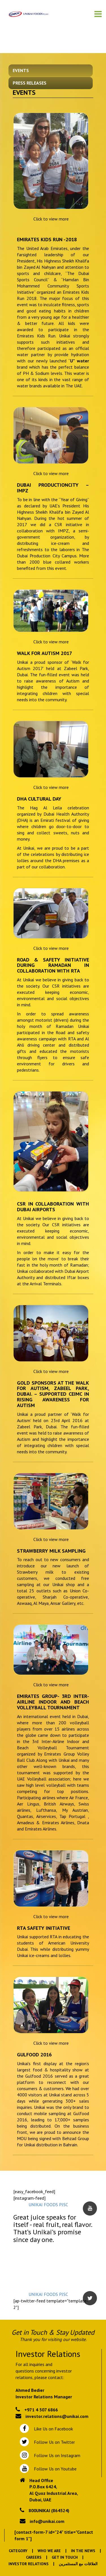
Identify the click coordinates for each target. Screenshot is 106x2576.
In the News (83, 2550)
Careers (34, 2557)
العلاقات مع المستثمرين (78, 2563)
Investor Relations (28, 2563)
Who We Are (49, 2550)
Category (18, 2550)
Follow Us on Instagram (56, 2455)
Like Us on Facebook (52, 2429)
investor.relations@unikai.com (56, 2416)
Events (21, 70)
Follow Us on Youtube (54, 2469)
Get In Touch (65, 2557)
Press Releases (29, 83)
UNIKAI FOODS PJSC (48, 2204)
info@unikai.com (47, 2521)
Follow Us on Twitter (53, 2442)
